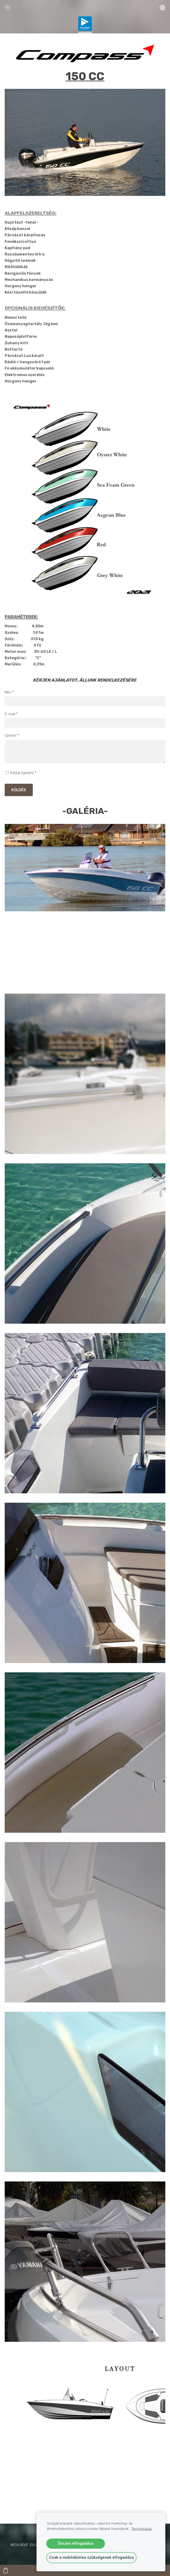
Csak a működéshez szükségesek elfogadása (91, 2557)
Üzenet (12, 735)
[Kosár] (5, 2570)
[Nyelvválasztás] (162, 7)
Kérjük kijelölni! (21, 773)
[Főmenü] (7, 7)
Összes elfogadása (75, 2543)
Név (9, 692)
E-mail (11, 714)
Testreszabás (141, 2529)
